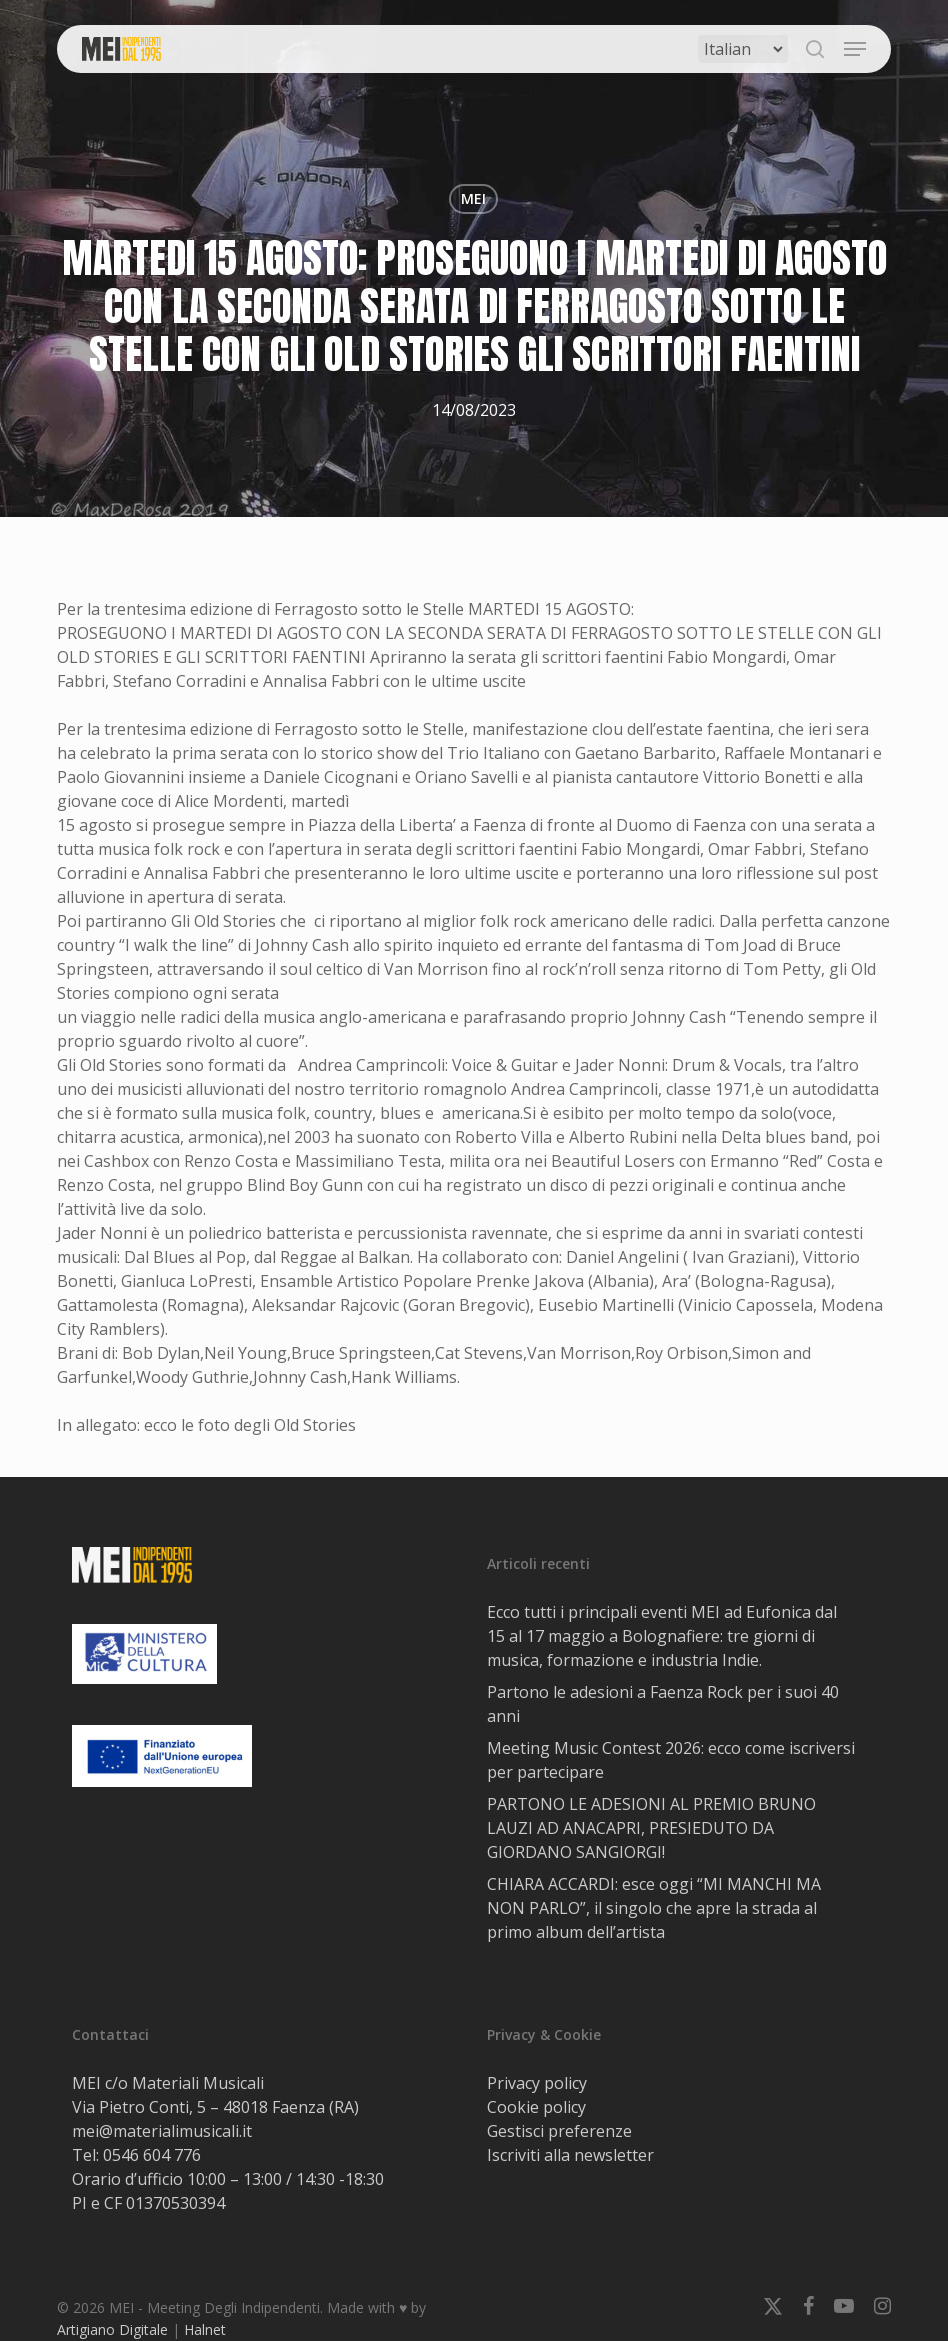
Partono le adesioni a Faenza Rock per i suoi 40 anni (663, 1704)
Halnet (205, 2329)
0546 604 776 (152, 2155)
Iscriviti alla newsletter (570, 2155)
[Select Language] (743, 49)
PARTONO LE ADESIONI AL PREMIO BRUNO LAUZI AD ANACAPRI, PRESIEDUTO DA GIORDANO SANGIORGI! (651, 1828)
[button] (855, 49)
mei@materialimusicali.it (162, 2131)
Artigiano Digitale (112, 2329)
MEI (473, 198)
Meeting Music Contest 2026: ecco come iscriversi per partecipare (671, 1760)
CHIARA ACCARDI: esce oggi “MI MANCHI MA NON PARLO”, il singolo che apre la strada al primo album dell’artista (654, 1908)
